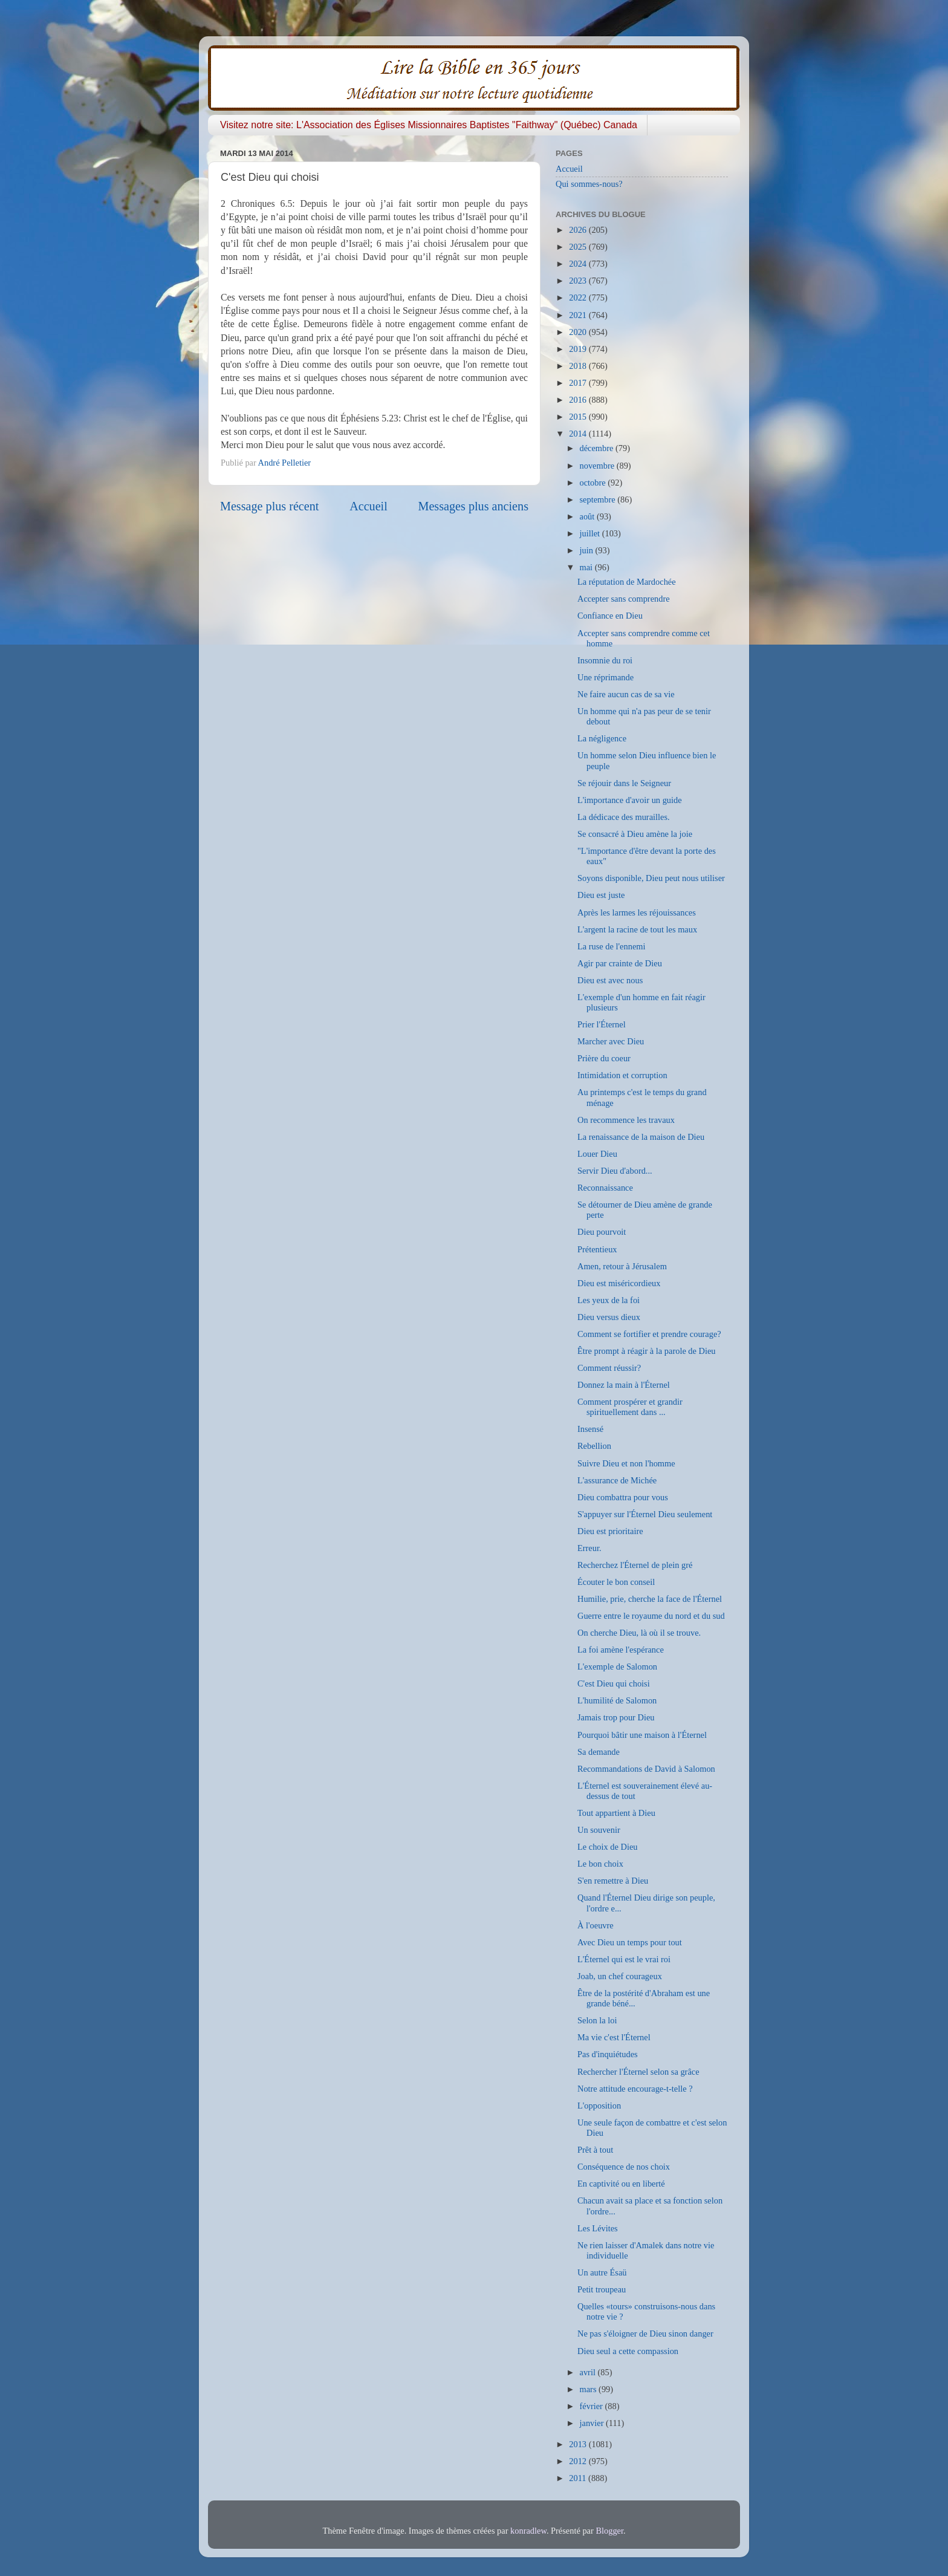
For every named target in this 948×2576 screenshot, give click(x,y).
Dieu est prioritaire (610, 1531)
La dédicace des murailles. (623, 817)
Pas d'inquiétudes (607, 2054)
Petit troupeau (601, 2289)
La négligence (601, 738)
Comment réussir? (609, 1368)
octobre (594, 482)
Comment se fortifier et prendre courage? (649, 1334)
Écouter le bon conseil (616, 1582)
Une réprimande (605, 677)
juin (588, 550)
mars (589, 2389)
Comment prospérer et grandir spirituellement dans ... (630, 1407)
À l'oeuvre (595, 1925)
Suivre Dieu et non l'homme (626, 1463)
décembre (598, 448)
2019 (578, 349)
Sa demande (598, 1752)
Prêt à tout (595, 2150)
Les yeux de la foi (608, 1300)
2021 (578, 315)
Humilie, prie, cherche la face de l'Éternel (649, 1599)
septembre (599, 499)
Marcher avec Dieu (610, 1041)
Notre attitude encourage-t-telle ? (635, 2088)
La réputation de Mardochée (626, 582)
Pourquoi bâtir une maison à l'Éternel (642, 1735)
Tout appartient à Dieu (616, 1813)
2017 (578, 383)
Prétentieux (597, 1249)
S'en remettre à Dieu (612, 1880)
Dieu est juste (601, 895)
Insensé (590, 1429)
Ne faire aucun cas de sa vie (626, 694)
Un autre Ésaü (602, 2272)
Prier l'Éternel (601, 1024)
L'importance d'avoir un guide (629, 800)
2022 (578, 297)
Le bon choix (600, 1864)
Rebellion (594, 1446)
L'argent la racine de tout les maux (637, 929)
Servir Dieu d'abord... (614, 1171)
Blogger (609, 2530)
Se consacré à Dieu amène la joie (634, 834)
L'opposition (599, 2105)
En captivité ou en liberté (621, 2183)
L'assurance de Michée (617, 1480)
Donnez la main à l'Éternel (623, 1385)
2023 (578, 280)
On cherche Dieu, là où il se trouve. (639, 1633)
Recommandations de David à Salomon (646, 1769)
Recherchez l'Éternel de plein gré (634, 1565)
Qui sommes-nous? (589, 184)
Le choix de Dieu (607, 1847)
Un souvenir (598, 1830)
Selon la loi (597, 2020)
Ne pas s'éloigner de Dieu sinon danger (645, 2333)
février (592, 2406)
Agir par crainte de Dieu (619, 963)
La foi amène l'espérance (620, 1649)
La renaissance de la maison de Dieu (640, 1137)
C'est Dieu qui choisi (613, 1683)
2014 (578, 433)
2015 (578, 416)
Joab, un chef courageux (619, 1976)
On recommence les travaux (626, 1120)
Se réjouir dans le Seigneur (624, 783)
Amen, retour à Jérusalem (622, 1266)
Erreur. (589, 1548)
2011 (578, 2478)
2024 (578, 263)
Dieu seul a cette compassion (627, 2351)
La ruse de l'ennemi (611, 946)
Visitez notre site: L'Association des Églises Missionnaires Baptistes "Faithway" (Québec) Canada (428, 125)
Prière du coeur (604, 1058)
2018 (578, 366)
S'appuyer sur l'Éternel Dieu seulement (644, 1514)
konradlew (528, 2530)
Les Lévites (597, 2228)
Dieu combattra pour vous (622, 1497)
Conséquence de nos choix (623, 2166)
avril (589, 2372)
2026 (578, 230)
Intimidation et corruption (622, 1075)
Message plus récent (269, 506)
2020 (578, 332)
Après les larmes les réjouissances (636, 912)
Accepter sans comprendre (623, 598)
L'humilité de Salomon (617, 1700)
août (588, 516)
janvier (593, 2423)
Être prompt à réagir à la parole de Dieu (646, 1351)
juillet (591, 533)
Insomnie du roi (604, 660)
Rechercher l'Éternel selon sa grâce (638, 2072)
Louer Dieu (597, 1154)
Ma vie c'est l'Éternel (614, 2037)
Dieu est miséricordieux (618, 1283)
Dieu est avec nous (610, 980)
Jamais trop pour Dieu (616, 1717)
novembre (598, 465)
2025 (578, 247)
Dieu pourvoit (601, 1232)
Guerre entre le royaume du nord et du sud (651, 1616)
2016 (578, 400)
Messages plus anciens (473, 506)
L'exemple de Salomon (617, 1666)
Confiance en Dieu (610, 615)
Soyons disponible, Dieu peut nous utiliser (651, 878)
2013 (578, 2444)
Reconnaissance (605, 1187)
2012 (578, 2461)
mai (587, 567)
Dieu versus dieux (608, 1317)
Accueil (368, 506)
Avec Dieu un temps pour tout (629, 1942)
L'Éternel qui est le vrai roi (623, 1959)
